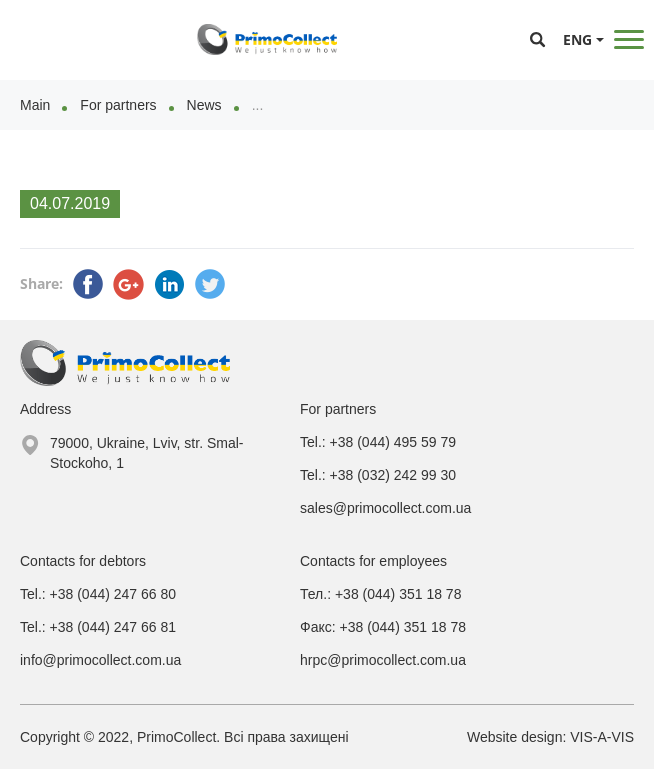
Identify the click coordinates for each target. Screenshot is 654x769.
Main (35, 105)
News (204, 105)
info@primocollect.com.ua (100, 660)
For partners (118, 105)
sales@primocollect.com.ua (385, 508)
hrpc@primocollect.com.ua (383, 660)
